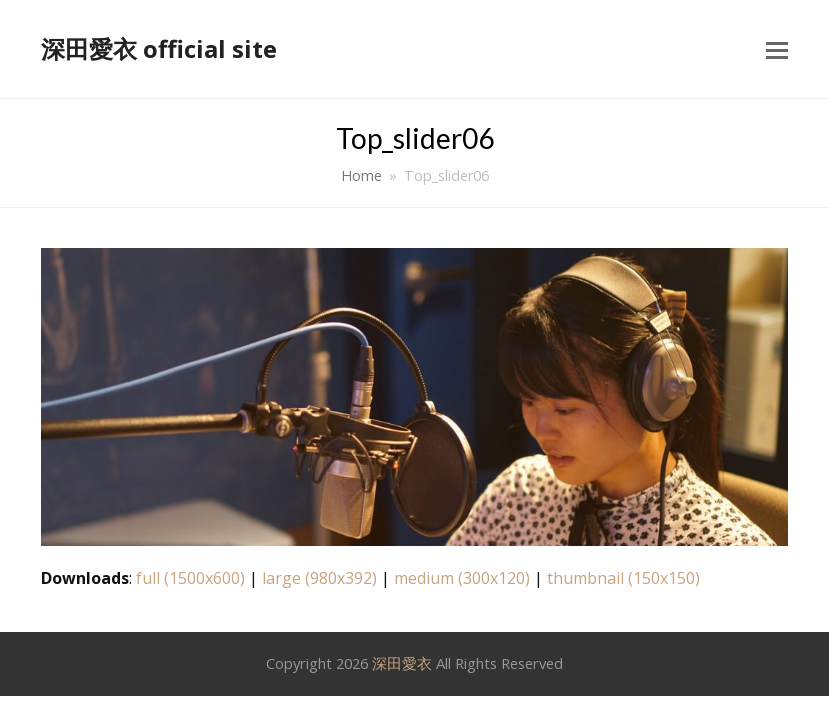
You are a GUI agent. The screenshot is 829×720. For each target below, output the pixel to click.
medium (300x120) (462, 578)
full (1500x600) (190, 578)
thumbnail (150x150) (623, 578)
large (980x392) (319, 578)
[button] (777, 49)
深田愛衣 (402, 663)
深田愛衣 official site (159, 48)
